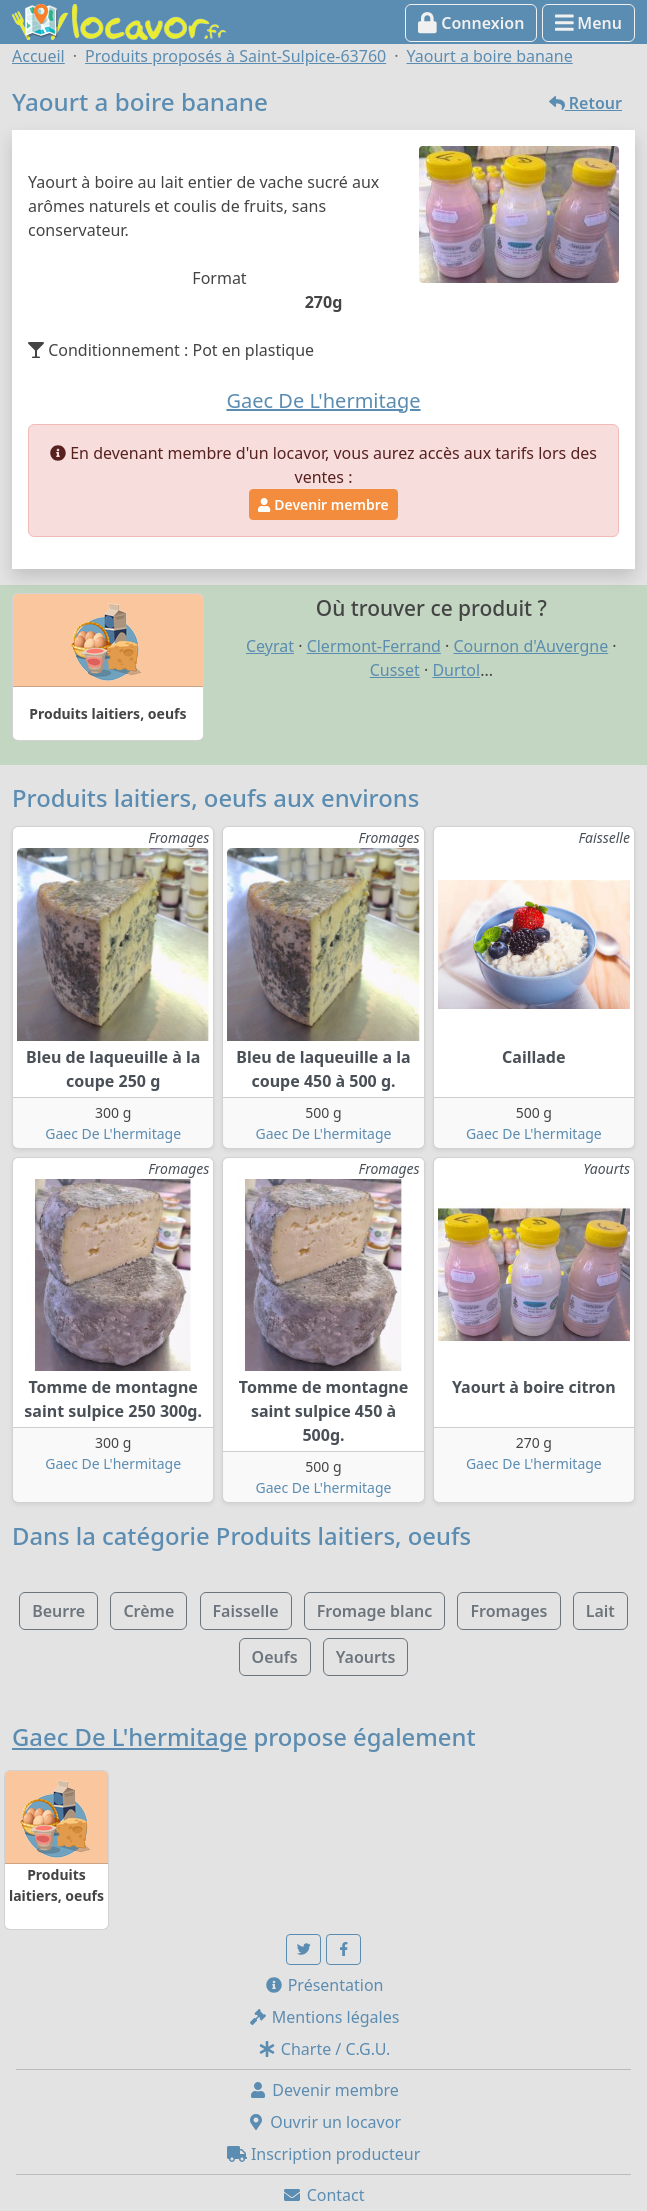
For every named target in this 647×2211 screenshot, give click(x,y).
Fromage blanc (375, 1611)
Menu (588, 23)
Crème (148, 1611)
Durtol (456, 670)
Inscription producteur (324, 2154)
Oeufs (275, 1657)
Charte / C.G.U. (324, 2049)
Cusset (395, 670)
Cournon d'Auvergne (531, 646)
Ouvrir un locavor (323, 2122)
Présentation (324, 1985)
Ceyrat (270, 646)
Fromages (508, 1611)
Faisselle (246, 1611)
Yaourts (366, 1657)
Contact (323, 2195)
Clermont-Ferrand (374, 646)
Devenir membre (323, 504)
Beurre (58, 1611)
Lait (600, 1611)
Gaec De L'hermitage (113, 1133)
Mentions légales (324, 2017)
